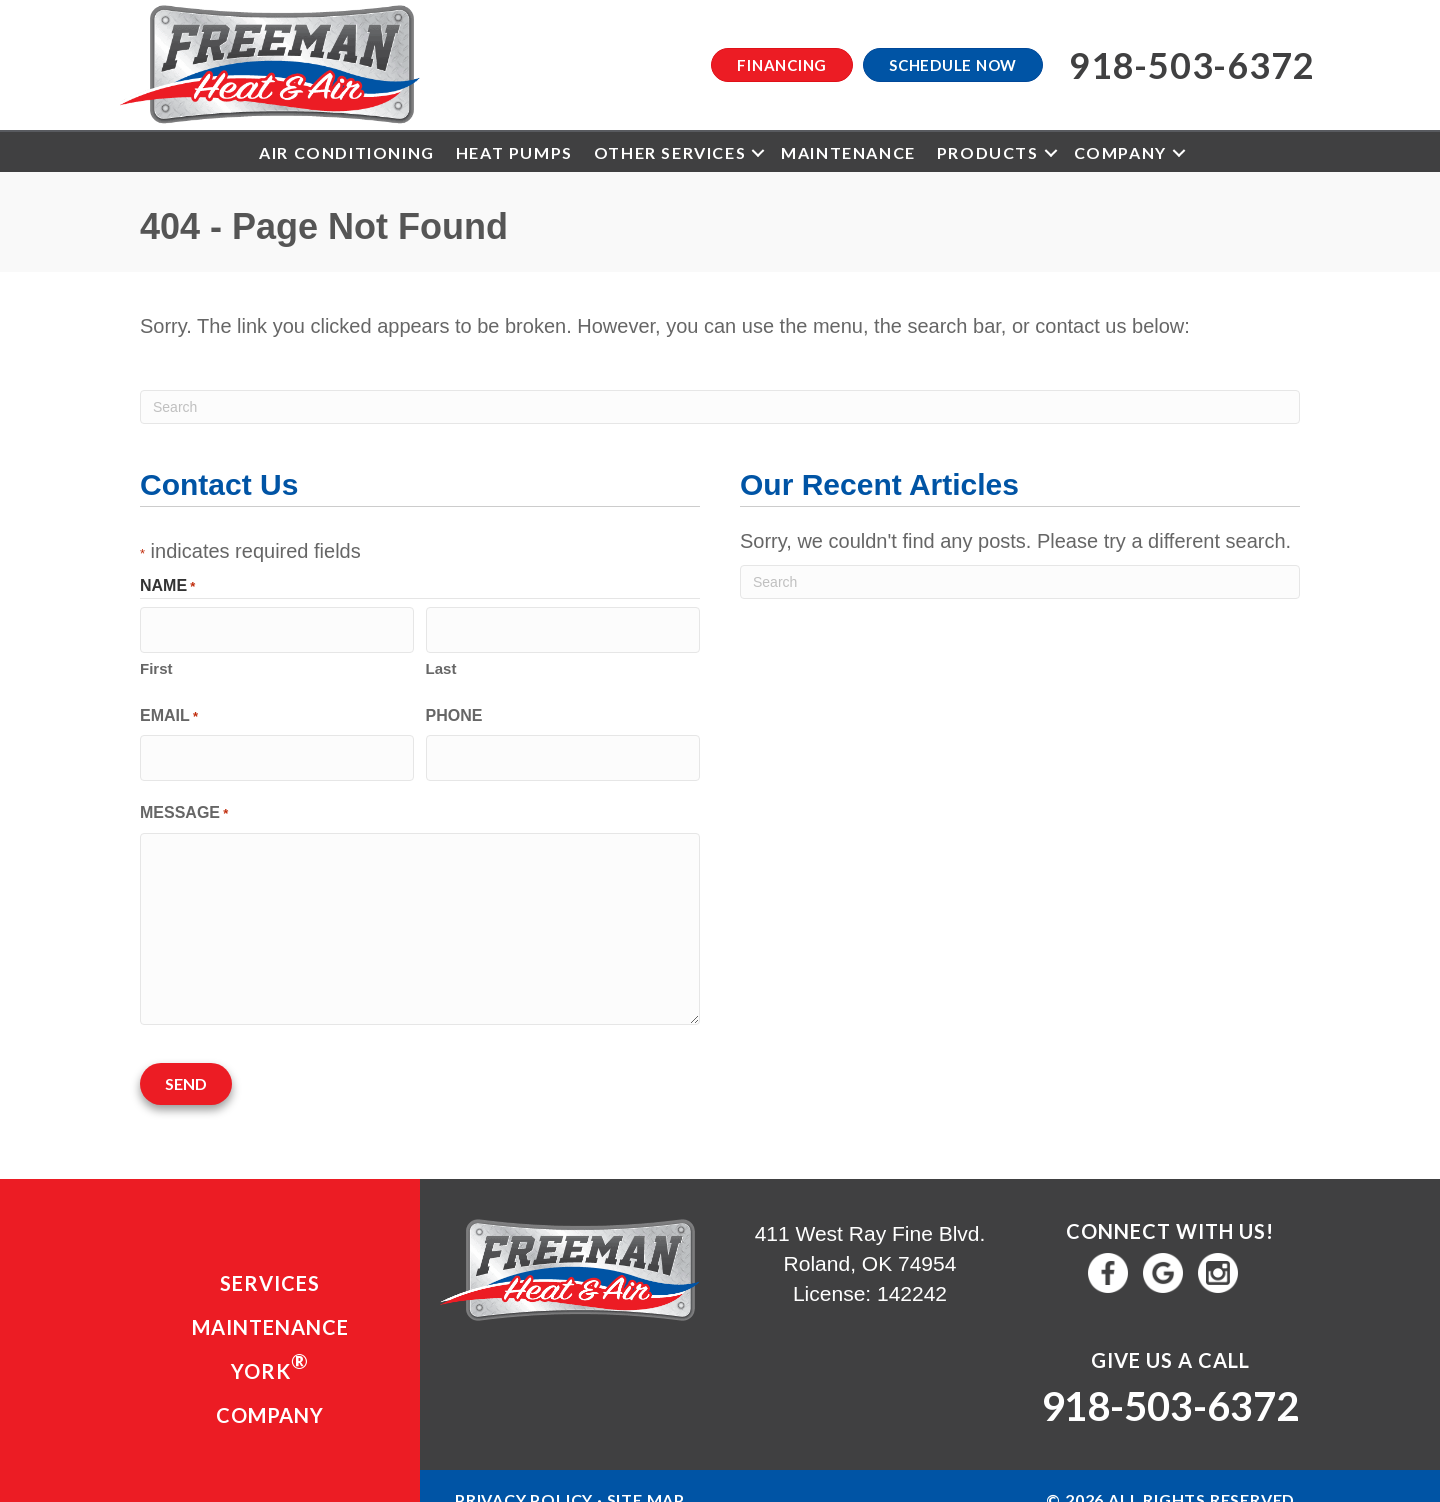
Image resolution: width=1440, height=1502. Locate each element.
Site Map (646, 1477)
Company (1120, 152)
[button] (758, 152)
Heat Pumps (514, 152)
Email (169, 709)
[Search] (720, 407)
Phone (454, 708)
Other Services (670, 152)
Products (988, 152)
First (156, 661)
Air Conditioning (347, 152)
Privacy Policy (524, 1477)
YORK (270, 1344)
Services (270, 1261)
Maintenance (848, 152)
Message (184, 800)
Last (441, 661)
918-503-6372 (1170, 1384)
